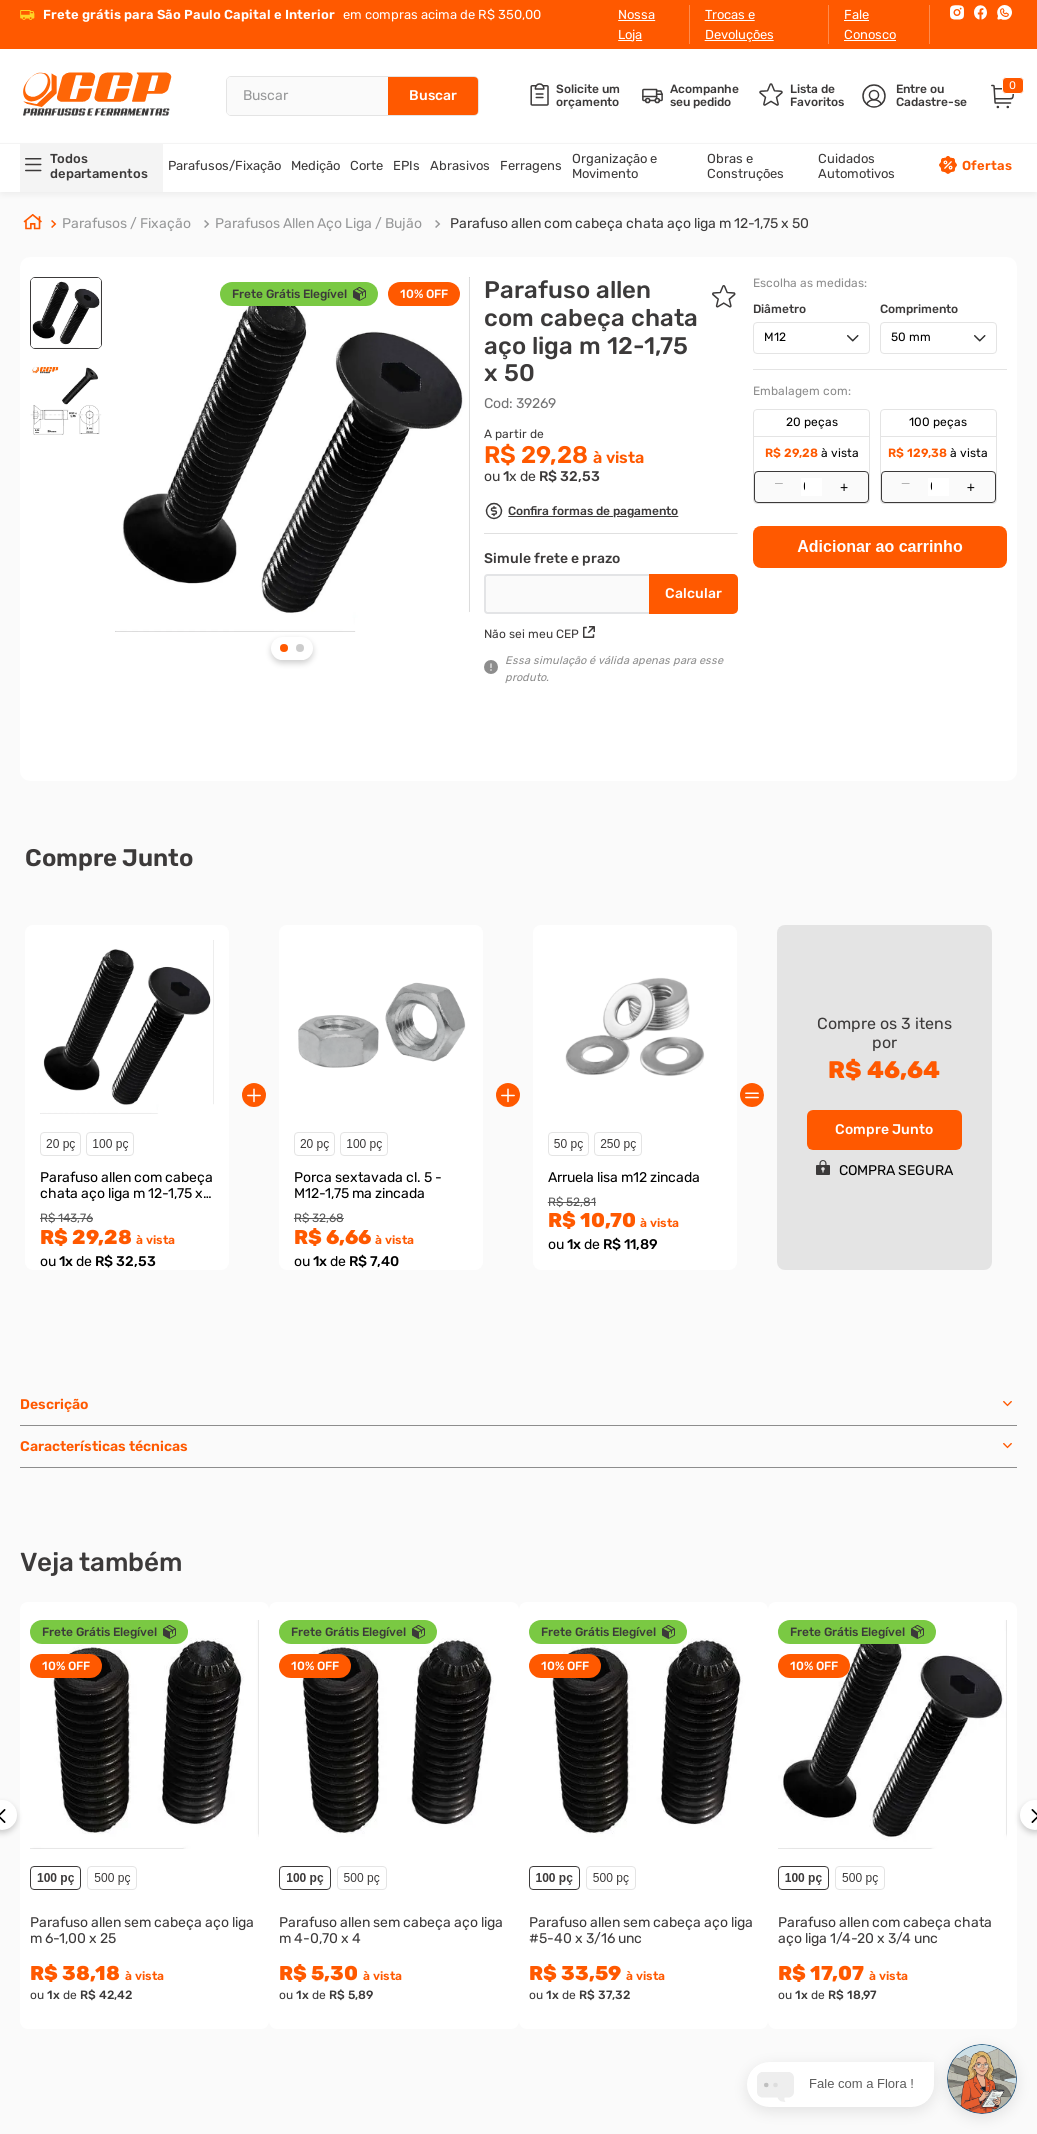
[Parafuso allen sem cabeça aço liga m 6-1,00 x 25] (144, 1815)
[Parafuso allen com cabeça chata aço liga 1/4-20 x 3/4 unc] (892, 1815)
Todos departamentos (99, 166)
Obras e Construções (745, 166)
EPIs (406, 165)
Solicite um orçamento (588, 96)
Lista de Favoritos (817, 96)
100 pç (110, 1144)
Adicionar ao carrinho (879, 342)
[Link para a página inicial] (33, 225)
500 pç (112, 1878)
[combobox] (352, 96)
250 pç (618, 1144)
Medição (315, 165)
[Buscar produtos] (433, 96)
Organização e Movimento (614, 166)
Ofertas (987, 165)
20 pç (60, 1144)
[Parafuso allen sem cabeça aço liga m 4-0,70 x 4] (393, 1815)
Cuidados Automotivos (856, 166)
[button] (581, 513)
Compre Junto (884, 1129)
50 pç (568, 1144)
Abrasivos (460, 165)
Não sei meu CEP (539, 634)
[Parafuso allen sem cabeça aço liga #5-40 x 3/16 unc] (643, 1815)
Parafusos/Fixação (224, 165)
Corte (366, 165)
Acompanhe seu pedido (704, 96)
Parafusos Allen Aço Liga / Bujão (318, 223)
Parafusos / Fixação (126, 223)
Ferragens (531, 165)
